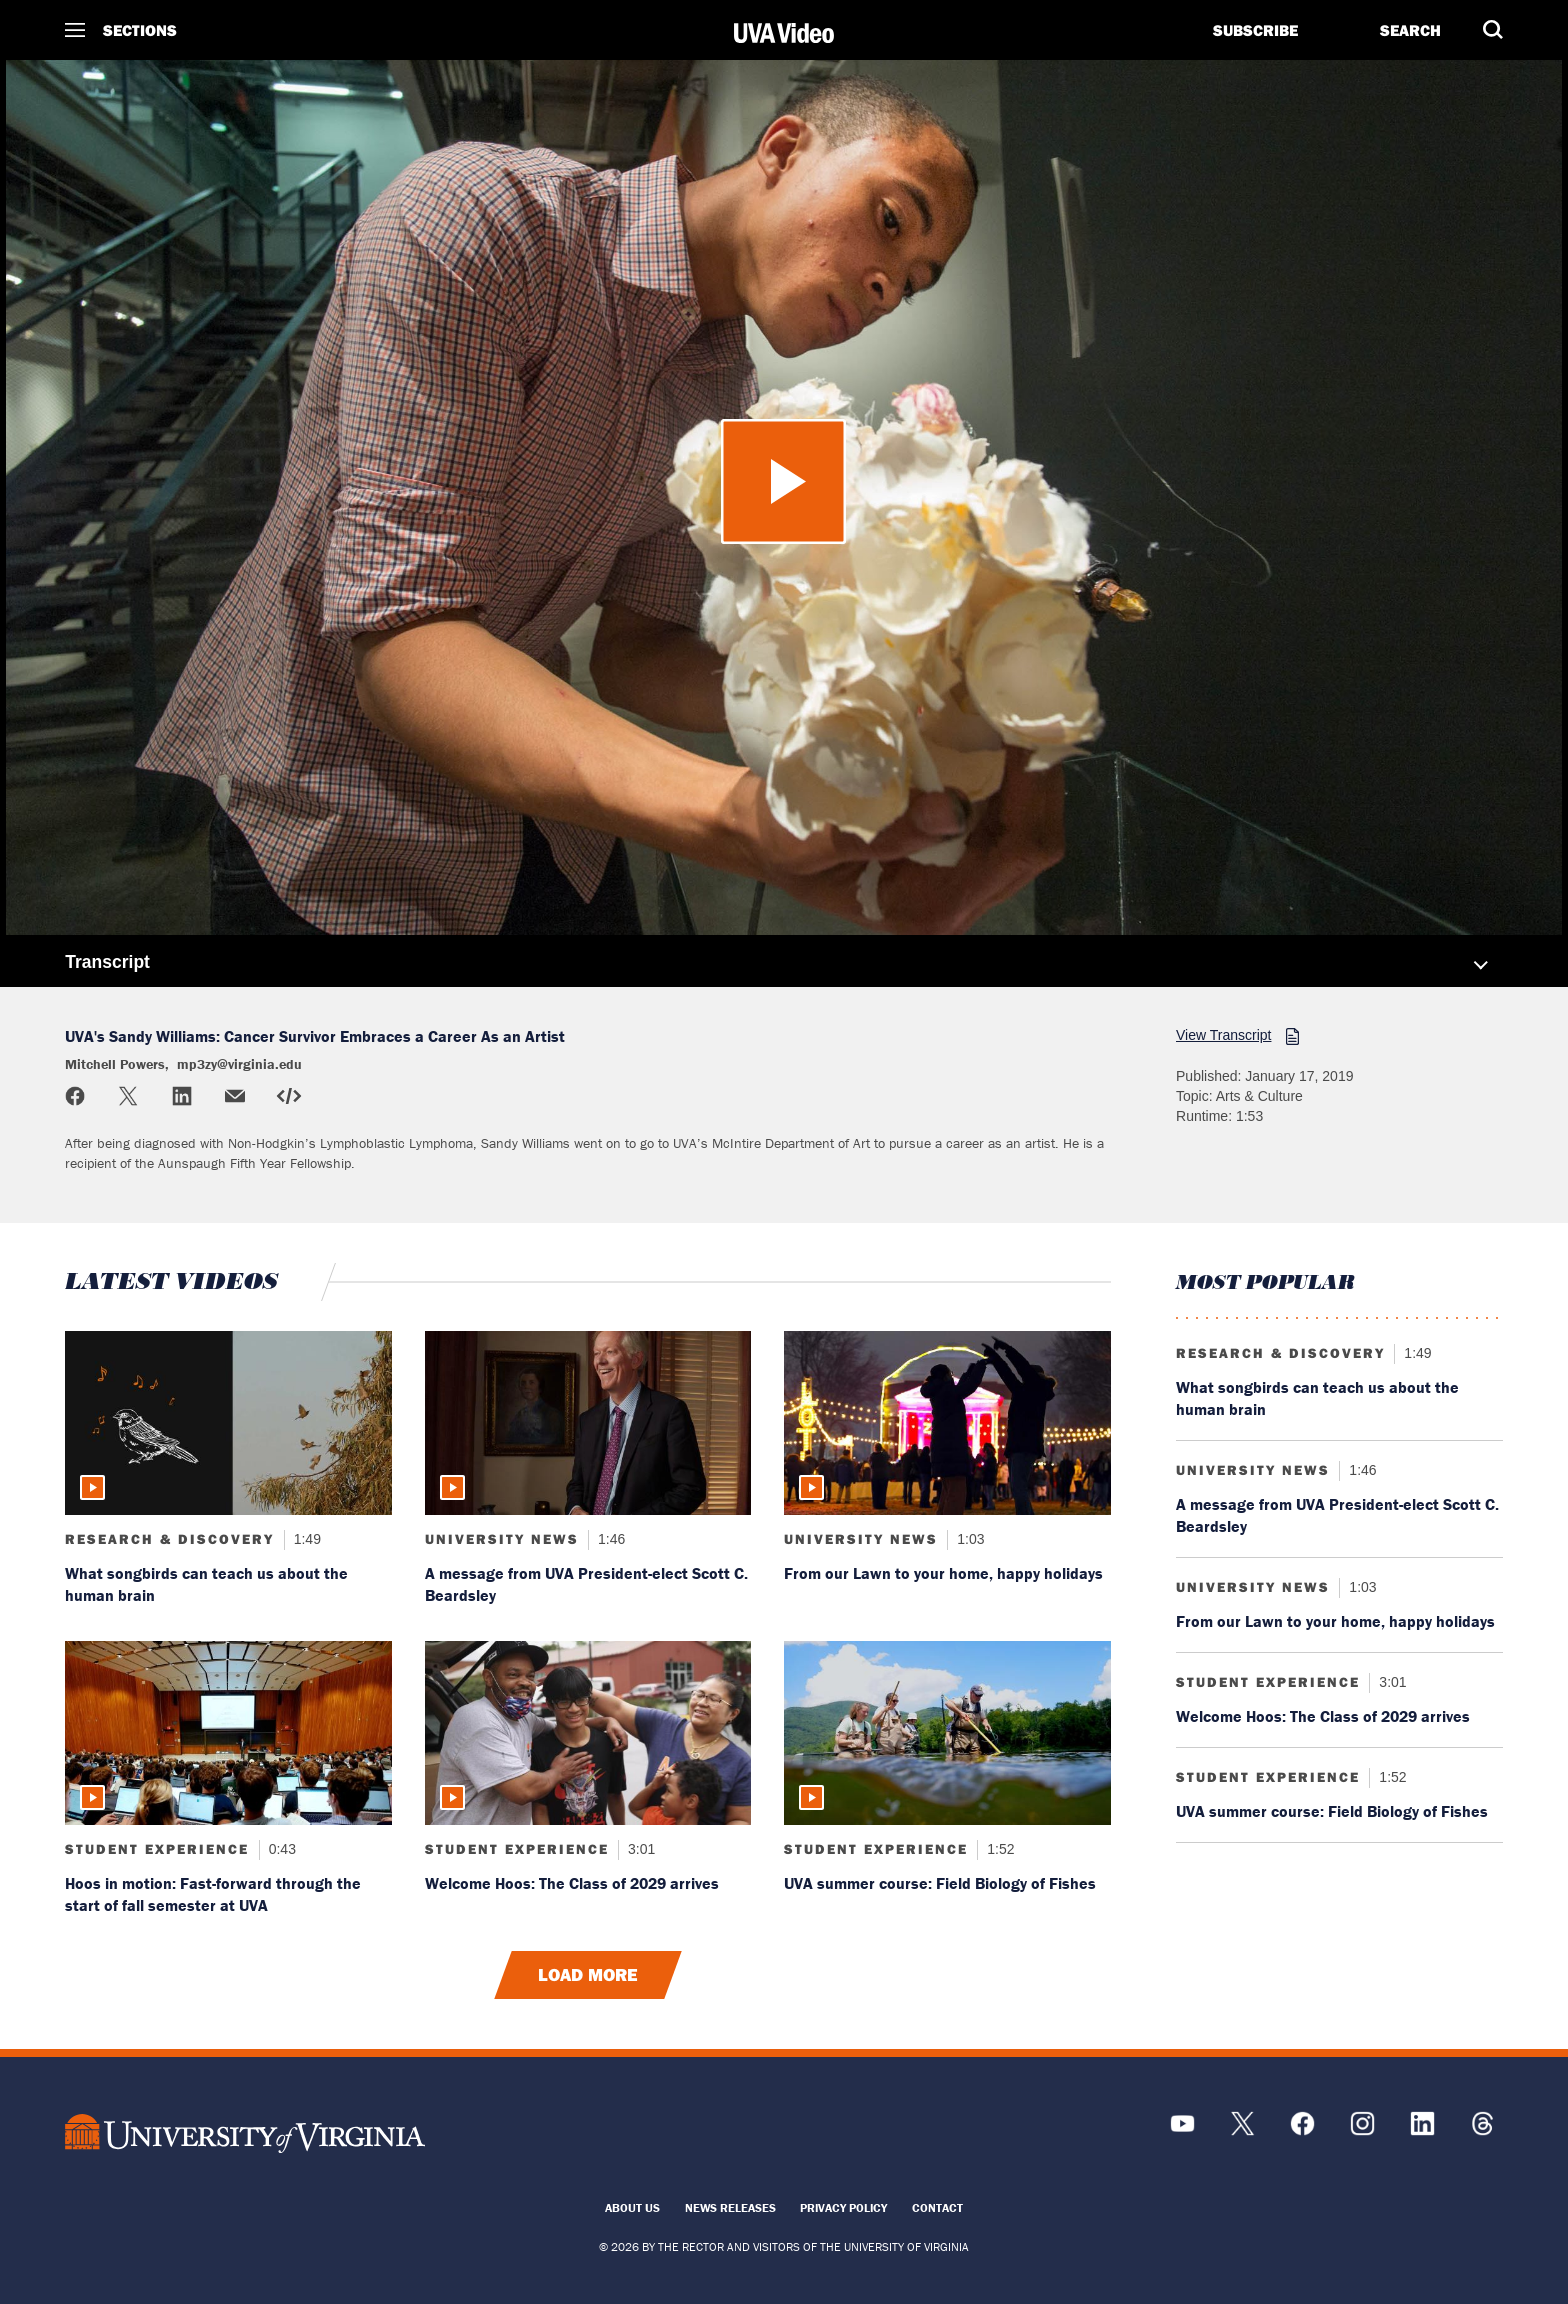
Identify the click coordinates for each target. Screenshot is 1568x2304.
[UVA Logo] (244, 2133)
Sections (140, 30)
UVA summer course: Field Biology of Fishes (940, 1883)
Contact (937, 2207)
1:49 (305, 1539)
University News (502, 1539)
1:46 (609, 1539)
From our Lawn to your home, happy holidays (943, 1573)
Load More (588, 1975)
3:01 (639, 1849)
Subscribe (1255, 30)
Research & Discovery (169, 1539)
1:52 (998, 1849)
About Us (632, 2207)
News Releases (730, 2207)
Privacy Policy (843, 2207)
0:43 (280, 1849)
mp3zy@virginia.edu (239, 1064)
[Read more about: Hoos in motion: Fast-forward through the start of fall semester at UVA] (228, 1733)
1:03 (968, 1539)
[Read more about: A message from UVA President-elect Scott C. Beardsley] (588, 1423)
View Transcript (1223, 1035)
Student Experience (157, 1849)
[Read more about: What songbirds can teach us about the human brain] (228, 1423)
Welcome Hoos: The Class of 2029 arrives (572, 1883)
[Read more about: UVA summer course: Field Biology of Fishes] (947, 1733)
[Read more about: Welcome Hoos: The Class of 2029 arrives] (588, 1733)
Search (1410, 30)
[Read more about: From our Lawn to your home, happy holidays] (947, 1423)
